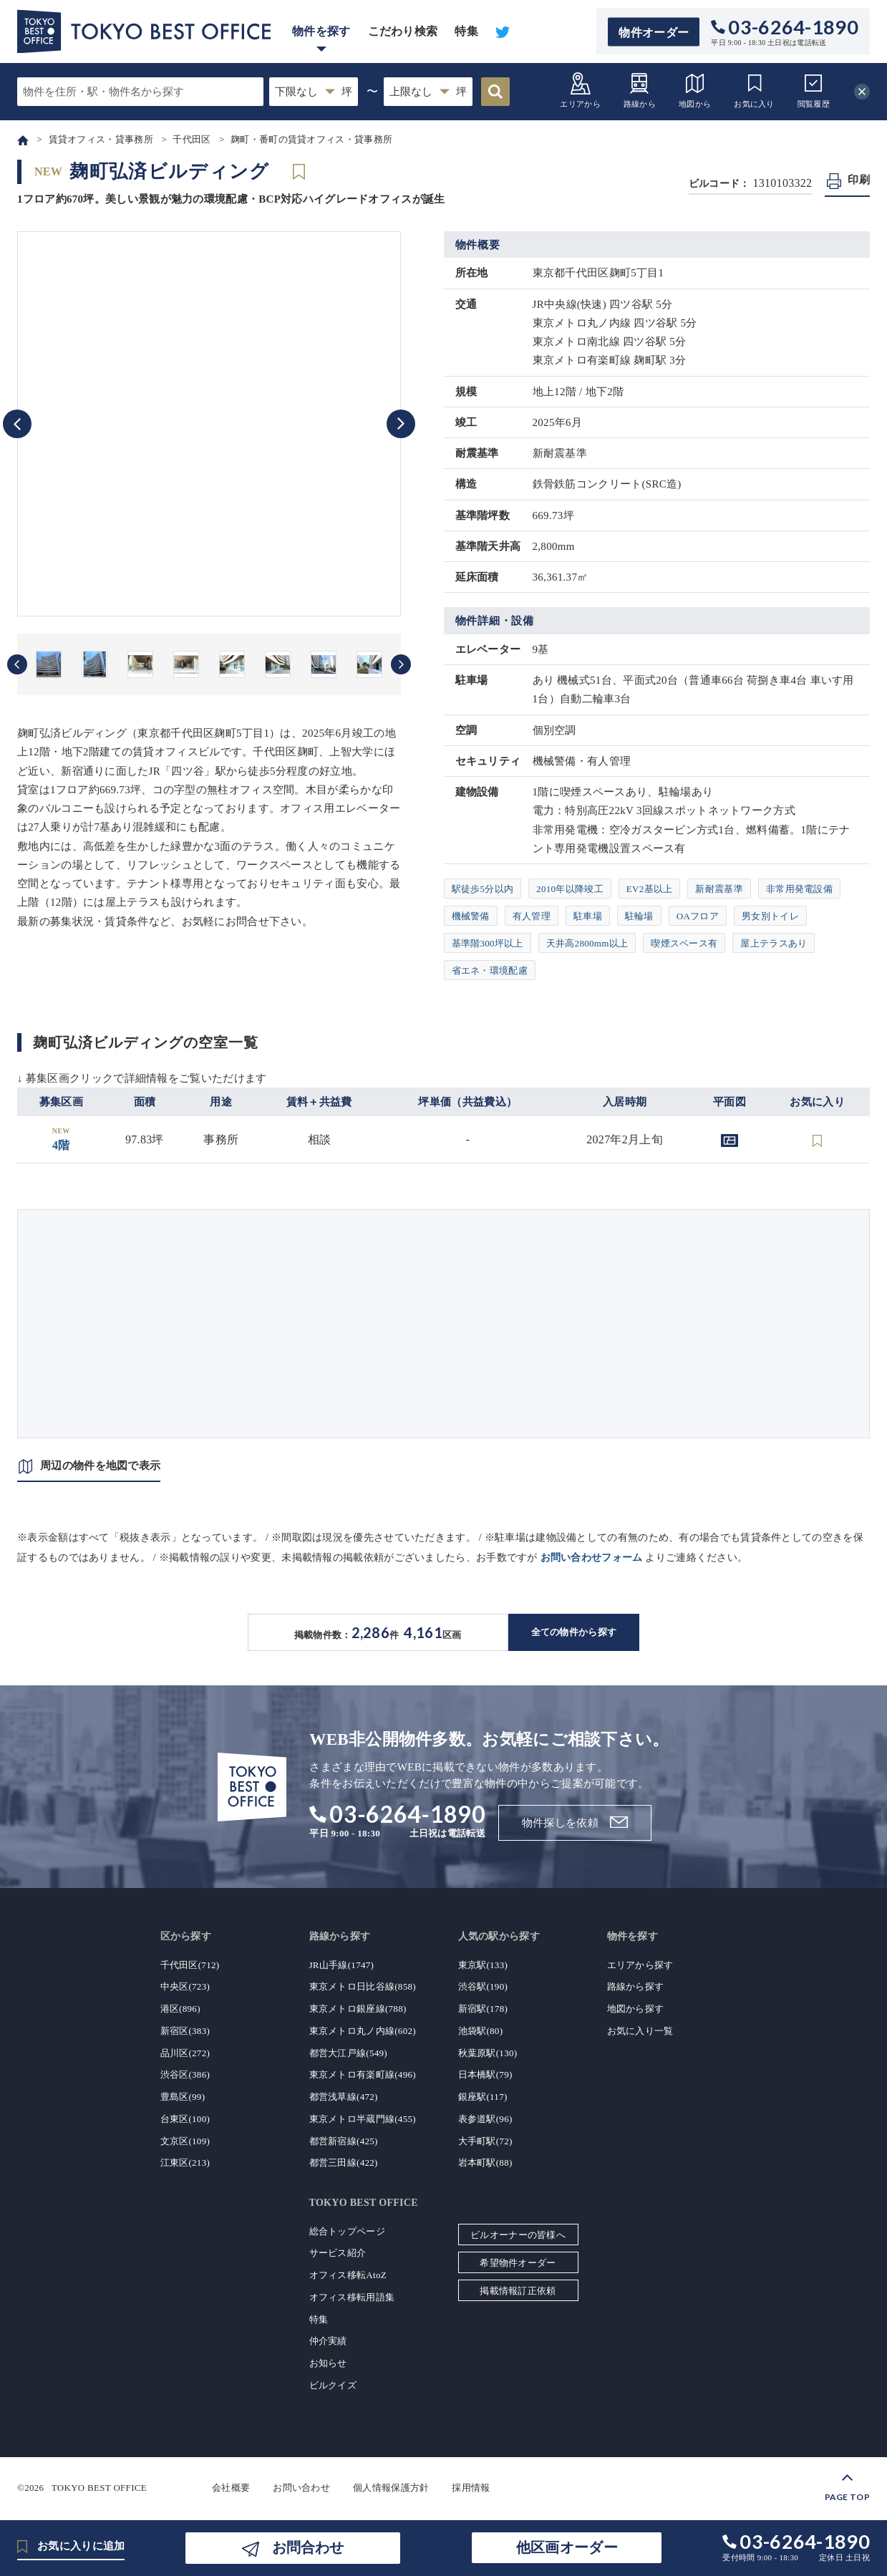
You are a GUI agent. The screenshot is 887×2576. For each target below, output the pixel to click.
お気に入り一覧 (640, 2030)
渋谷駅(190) (483, 1986)
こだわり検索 (403, 31)
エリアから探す (640, 1965)
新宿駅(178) (483, 2008)
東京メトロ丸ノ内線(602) (362, 2030)
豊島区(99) (182, 2096)
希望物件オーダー (518, 2262)
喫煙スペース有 (684, 943)
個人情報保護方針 (391, 2487)
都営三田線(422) (343, 2162)
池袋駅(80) (480, 2030)
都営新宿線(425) (343, 2141)
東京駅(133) (483, 1965)
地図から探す (635, 2008)
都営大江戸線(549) (348, 2053)
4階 (61, 1139)
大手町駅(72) (485, 2141)
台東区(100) (185, 2118)
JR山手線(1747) (341, 1965)
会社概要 (231, 2487)
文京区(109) (185, 2141)
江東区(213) (185, 2162)
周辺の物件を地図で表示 (100, 1465)
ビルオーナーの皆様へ (518, 2234)
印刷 (859, 179)
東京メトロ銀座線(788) (358, 2008)
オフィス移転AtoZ (348, 2275)
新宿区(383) (185, 2030)
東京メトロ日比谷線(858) (362, 1986)
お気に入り (754, 90)
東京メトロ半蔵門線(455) (362, 2118)
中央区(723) (185, 1986)
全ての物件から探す (574, 1632)
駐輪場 (639, 916)
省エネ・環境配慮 (490, 970)
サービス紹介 (338, 2252)
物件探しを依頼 (560, 1823)
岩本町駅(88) (485, 2162)
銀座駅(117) (483, 2096)
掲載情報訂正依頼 (518, 2290)
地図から (695, 90)
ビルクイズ (333, 2385)
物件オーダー (654, 32)
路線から (640, 90)
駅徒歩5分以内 (483, 888)
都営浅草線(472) (343, 2096)
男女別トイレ (770, 916)
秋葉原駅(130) (488, 2053)
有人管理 (532, 916)
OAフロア (698, 916)
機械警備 (471, 916)
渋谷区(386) (185, 2074)
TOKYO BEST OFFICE (99, 2487)
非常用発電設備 (799, 888)
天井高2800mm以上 (587, 943)
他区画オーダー (567, 2547)
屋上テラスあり (773, 943)
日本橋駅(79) (485, 2074)
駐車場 (587, 916)
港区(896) (180, 2008)
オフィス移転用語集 (352, 2297)
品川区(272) (185, 2053)
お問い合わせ (301, 2487)
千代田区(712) (190, 1965)
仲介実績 (328, 2340)
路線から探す (635, 1986)
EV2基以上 (649, 888)
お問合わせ (308, 2547)
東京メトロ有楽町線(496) (362, 2074)
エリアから (580, 90)
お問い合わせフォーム (592, 1557)
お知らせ (328, 2363)
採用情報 (471, 2487)
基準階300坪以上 (487, 943)
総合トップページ (347, 2231)
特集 (466, 31)
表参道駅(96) (485, 2118)
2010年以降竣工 (570, 888)
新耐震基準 (719, 888)
